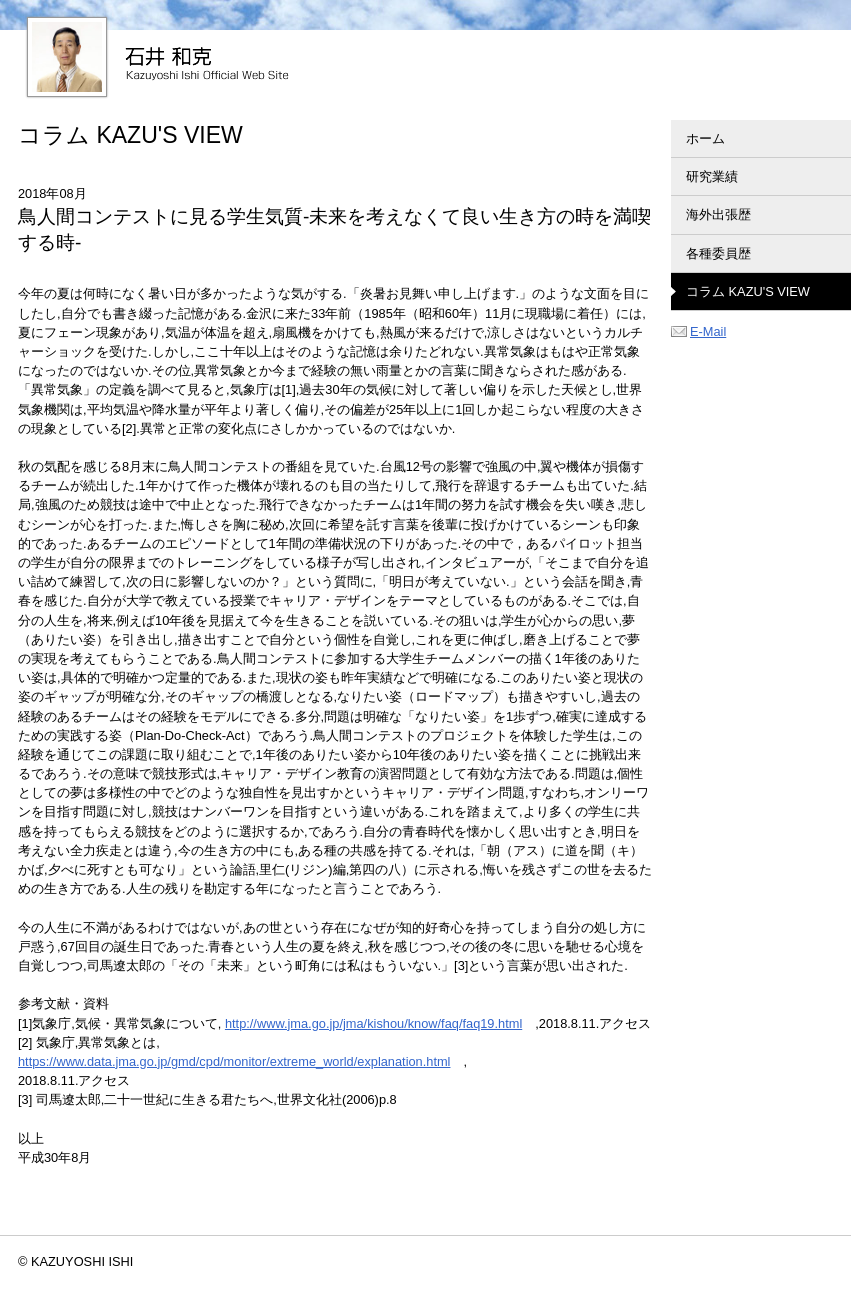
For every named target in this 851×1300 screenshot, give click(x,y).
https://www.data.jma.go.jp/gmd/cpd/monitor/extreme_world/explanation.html (234, 1061)
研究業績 (712, 176)
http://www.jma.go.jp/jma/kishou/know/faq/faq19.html (373, 1023)
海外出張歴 (718, 214)
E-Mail (698, 331)
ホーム (705, 138)
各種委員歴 (718, 253)
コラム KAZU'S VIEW (748, 291)
